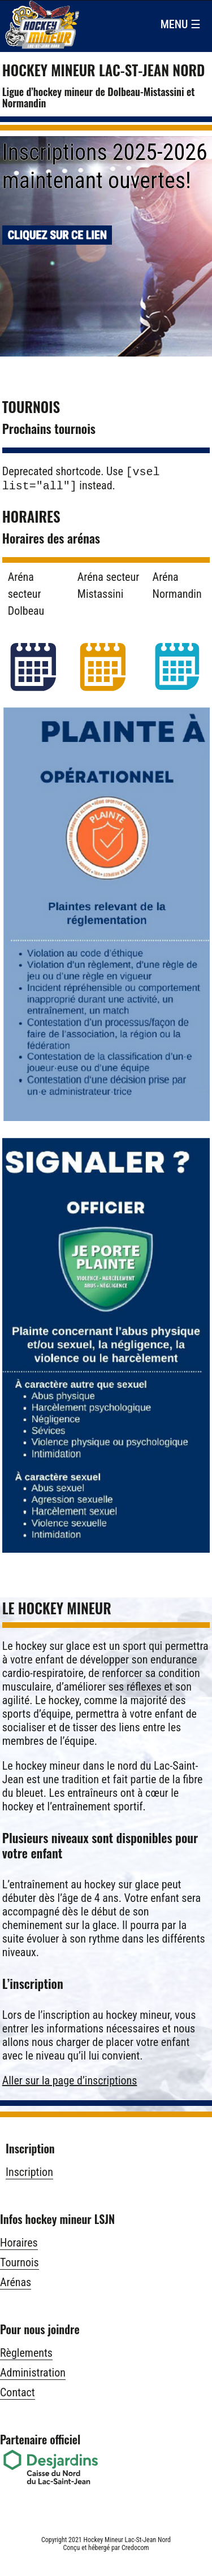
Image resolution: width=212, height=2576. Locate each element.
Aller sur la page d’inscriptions (69, 2083)
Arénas (15, 2284)
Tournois (19, 2264)
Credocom (135, 2550)
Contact (17, 2394)
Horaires (19, 2245)
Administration (33, 2375)
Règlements (26, 2355)
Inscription (29, 2174)
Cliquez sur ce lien (57, 234)
